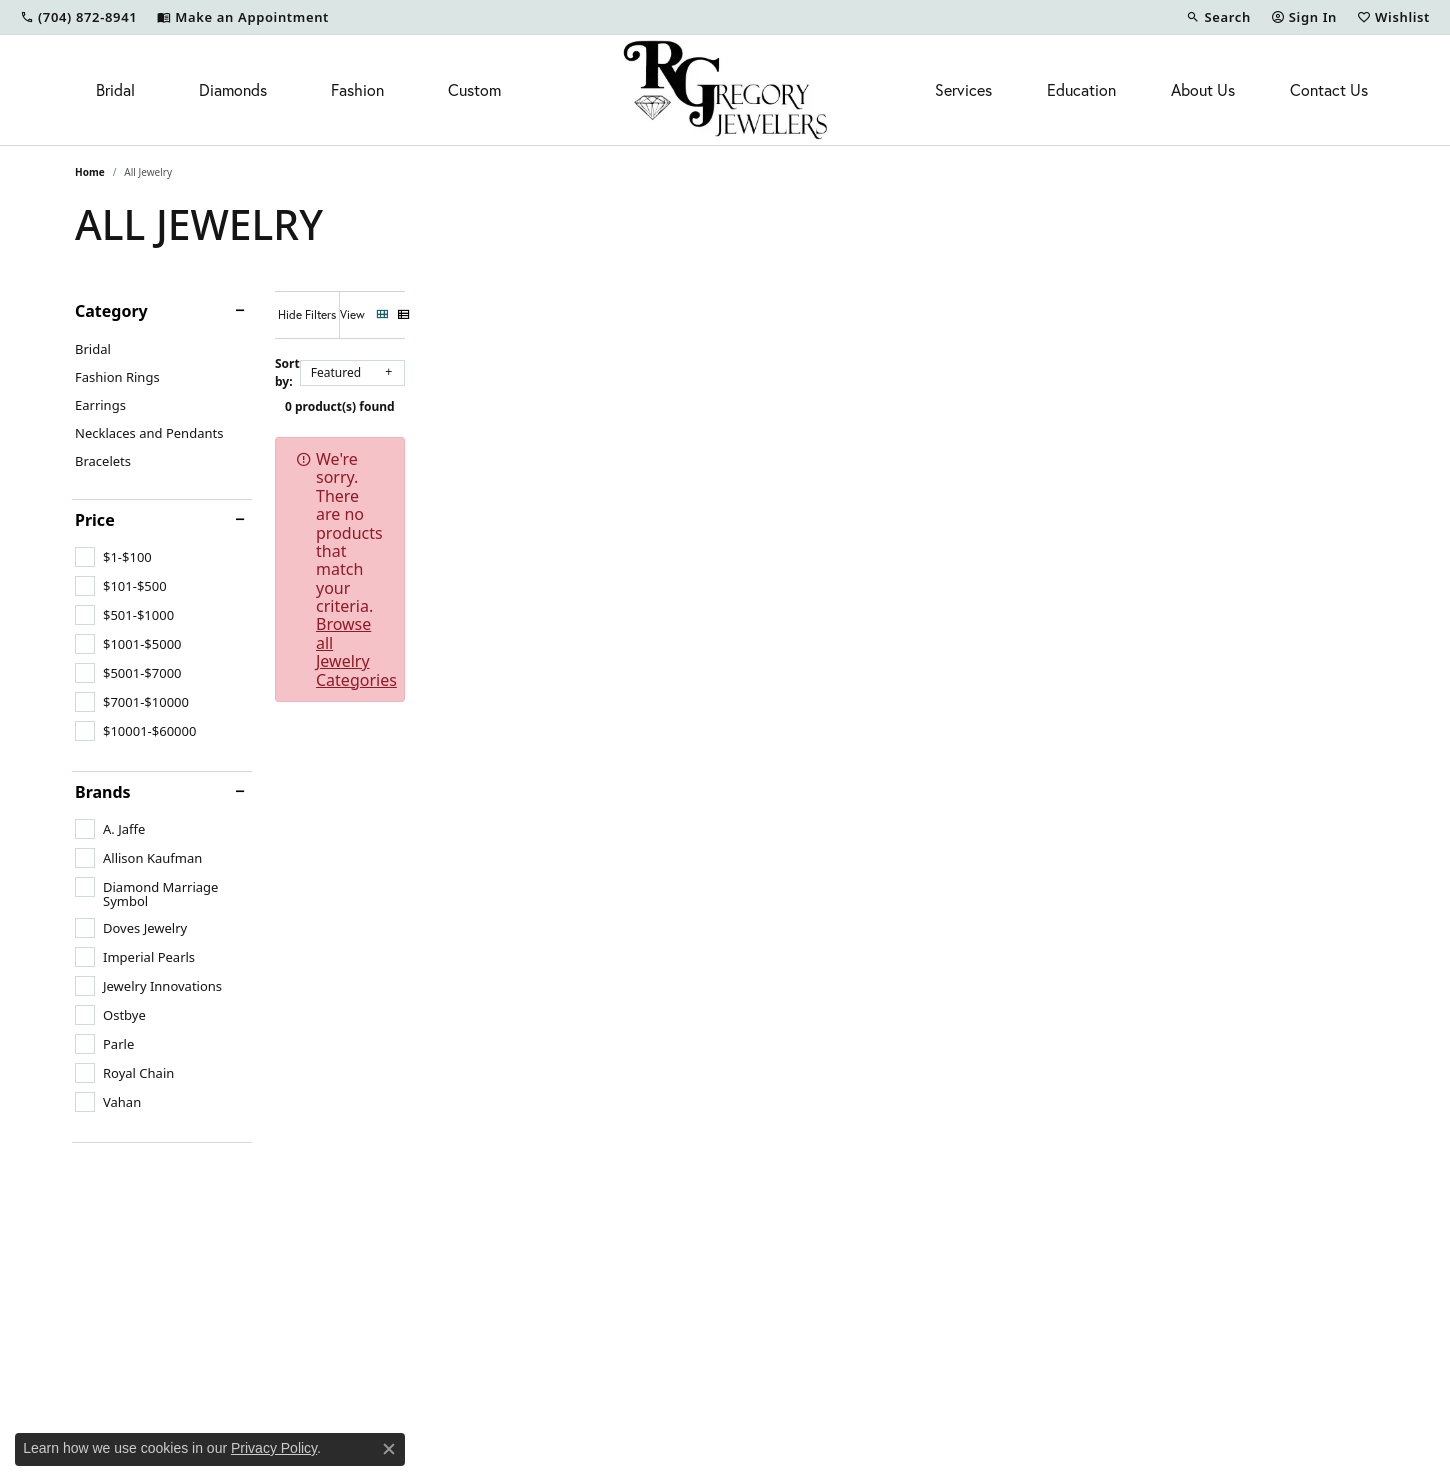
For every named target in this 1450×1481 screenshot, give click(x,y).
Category (111, 311)
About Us (1203, 90)
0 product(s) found (825, 396)
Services (963, 90)
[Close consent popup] (389, 1449)
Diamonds (233, 90)
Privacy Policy (274, 1448)
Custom (474, 90)
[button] (1218, 17)
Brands (103, 792)
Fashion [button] (357, 90)
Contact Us (1329, 90)
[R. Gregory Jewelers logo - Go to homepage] (725, 90)
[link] (78, 17)
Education (1081, 90)
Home (90, 172)
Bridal (115, 90)
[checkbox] (113, 557)
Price (95, 520)
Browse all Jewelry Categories (874, 449)
